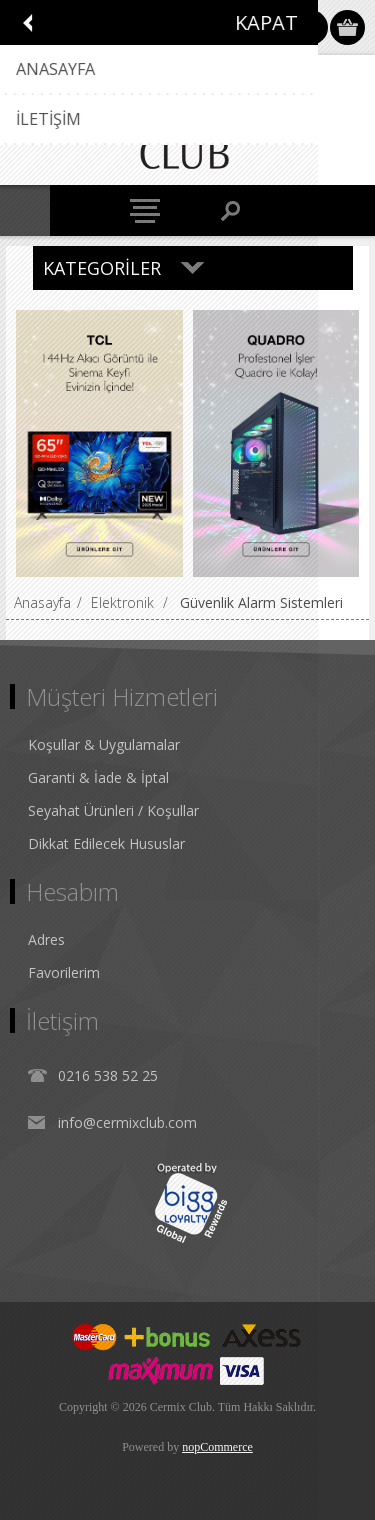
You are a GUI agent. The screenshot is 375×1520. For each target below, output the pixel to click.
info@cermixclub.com (127, 1122)
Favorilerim (64, 972)
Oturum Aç (310, 27)
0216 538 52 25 (108, 1075)
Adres (46, 939)
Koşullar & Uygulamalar (104, 744)
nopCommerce (217, 1447)
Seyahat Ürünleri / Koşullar (113, 810)
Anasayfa (42, 602)
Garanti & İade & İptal (98, 777)
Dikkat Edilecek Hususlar (106, 843)
